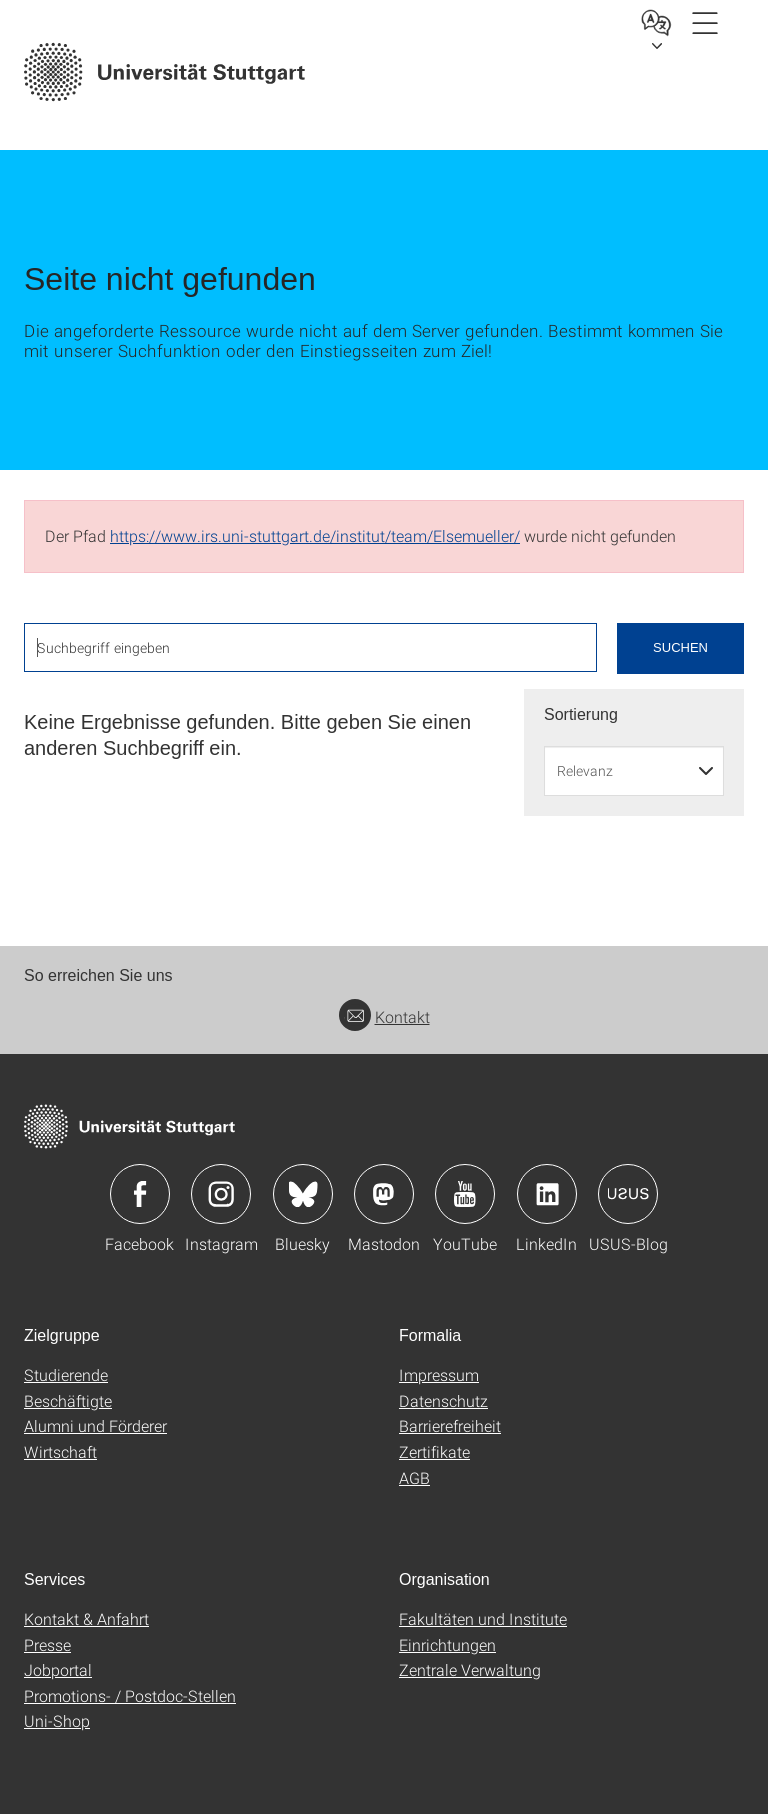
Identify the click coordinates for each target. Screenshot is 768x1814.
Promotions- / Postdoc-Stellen (130, 1695)
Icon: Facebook (140, 1194)
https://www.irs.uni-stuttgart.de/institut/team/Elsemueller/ (315, 535)
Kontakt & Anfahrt (86, 1618)
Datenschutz (443, 1400)
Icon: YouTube (465, 1194)
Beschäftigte (68, 1400)
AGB (414, 1477)
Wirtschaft (60, 1451)
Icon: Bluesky (303, 1194)
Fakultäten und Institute (483, 1618)
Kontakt (384, 1016)
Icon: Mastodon (384, 1194)
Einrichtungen (447, 1644)
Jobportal (58, 1669)
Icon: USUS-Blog (628, 1194)
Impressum (439, 1374)
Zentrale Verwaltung (470, 1669)
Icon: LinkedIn (547, 1194)
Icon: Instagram (221, 1194)
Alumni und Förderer (95, 1425)
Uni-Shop (57, 1720)
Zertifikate (434, 1451)
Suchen (680, 647)
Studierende (66, 1374)
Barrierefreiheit (450, 1425)
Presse (47, 1644)
